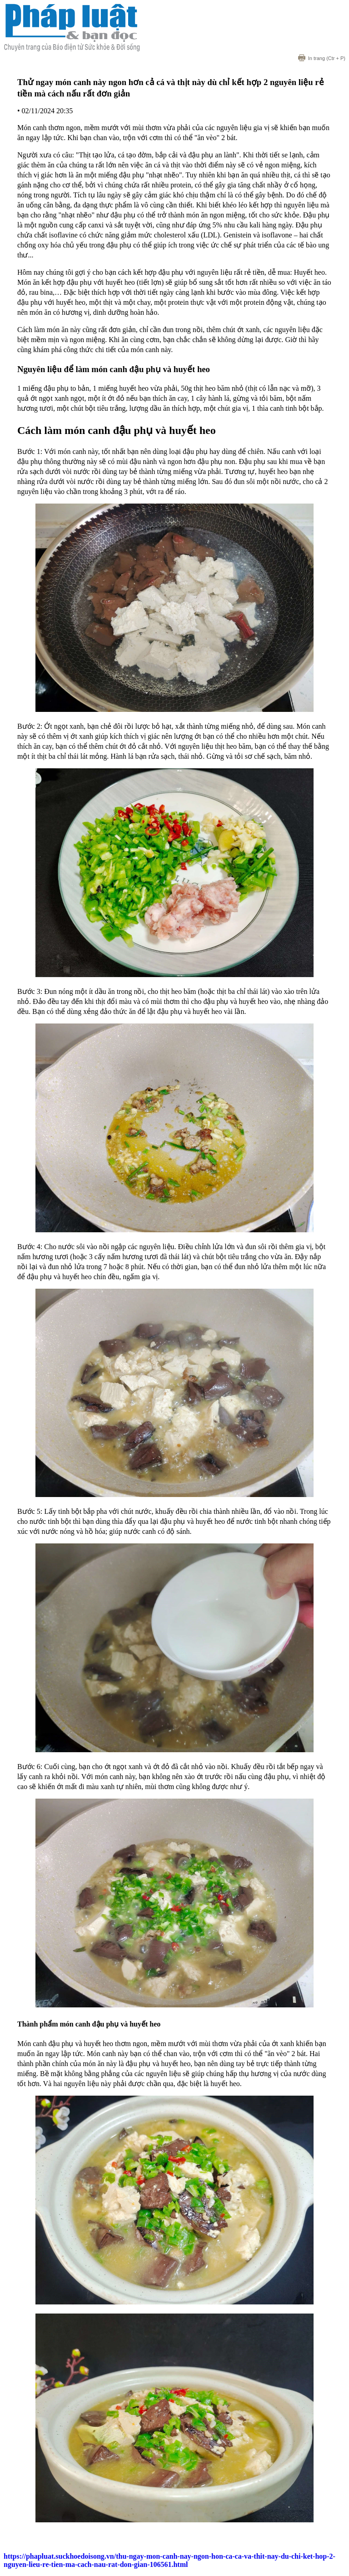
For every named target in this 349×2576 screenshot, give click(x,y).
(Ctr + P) (321, 58)
